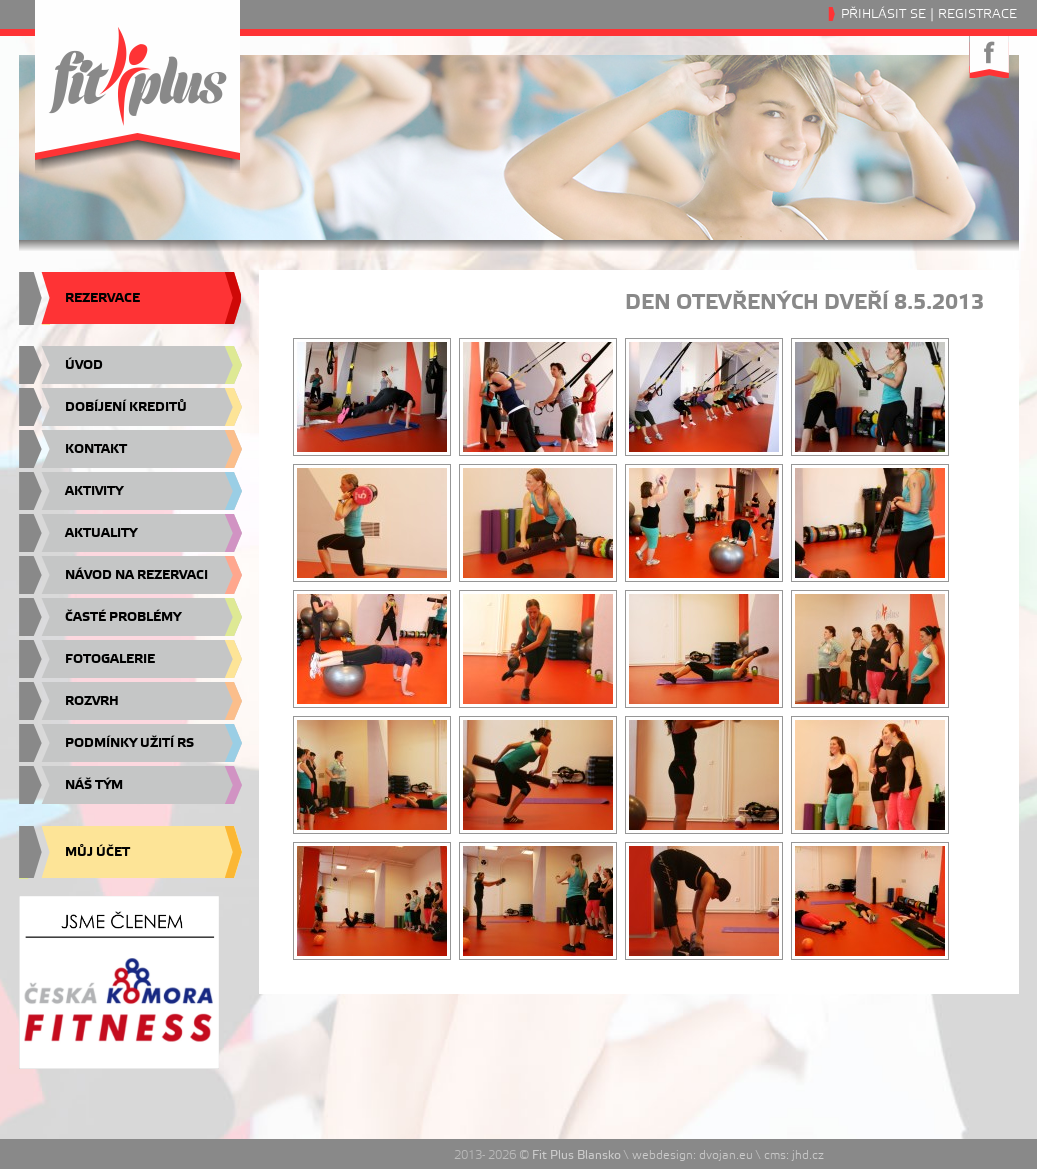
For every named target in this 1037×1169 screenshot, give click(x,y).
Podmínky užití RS (129, 743)
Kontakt (96, 449)
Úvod (84, 365)
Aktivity (94, 491)
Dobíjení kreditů (126, 407)
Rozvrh (92, 701)
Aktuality (101, 533)
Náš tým (94, 785)
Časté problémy (123, 617)
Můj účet (97, 852)
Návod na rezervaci (136, 575)
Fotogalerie (110, 659)
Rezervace (102, 298)
